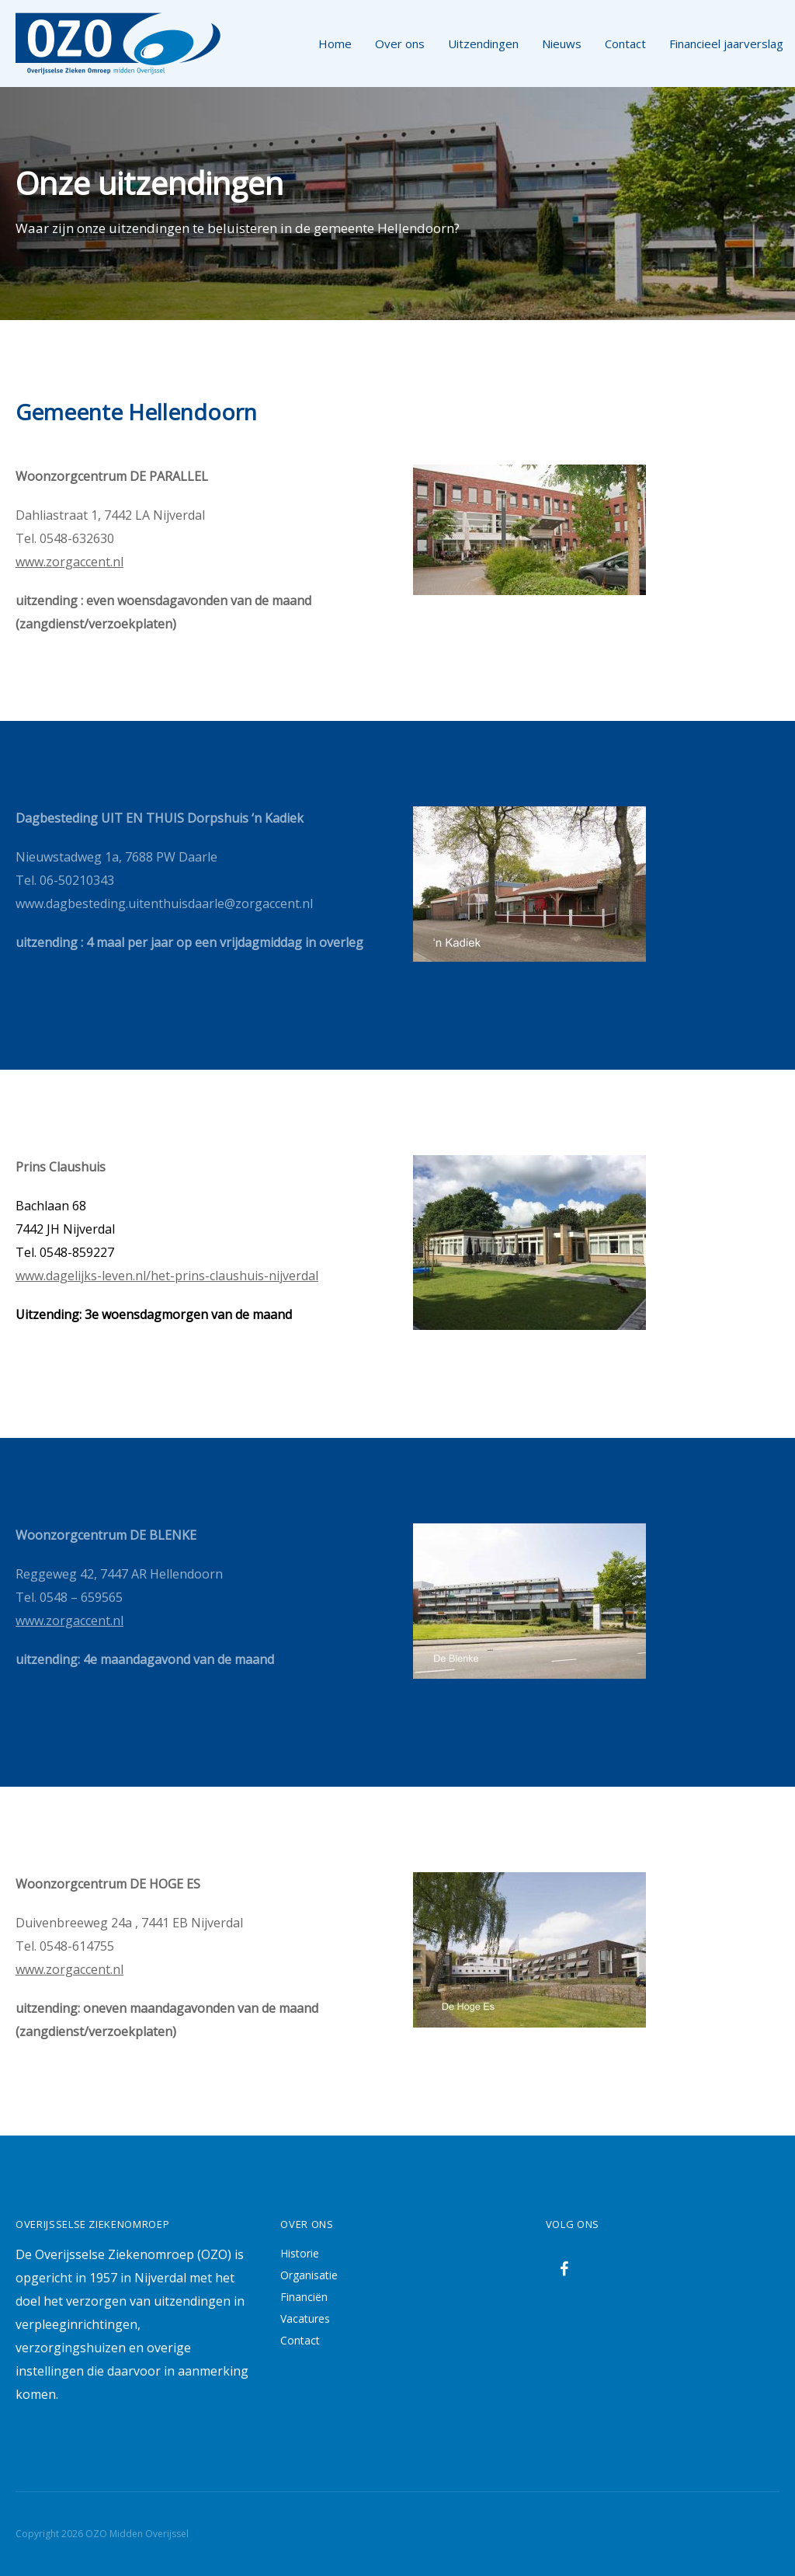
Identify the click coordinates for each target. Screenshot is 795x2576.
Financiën (304, 2296)
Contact (300, 2340)
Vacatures (305, 2318)
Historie (299, 2253)
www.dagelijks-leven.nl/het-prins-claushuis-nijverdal (167, 1275)
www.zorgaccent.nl (69, 561)
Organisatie (309, 2275)
